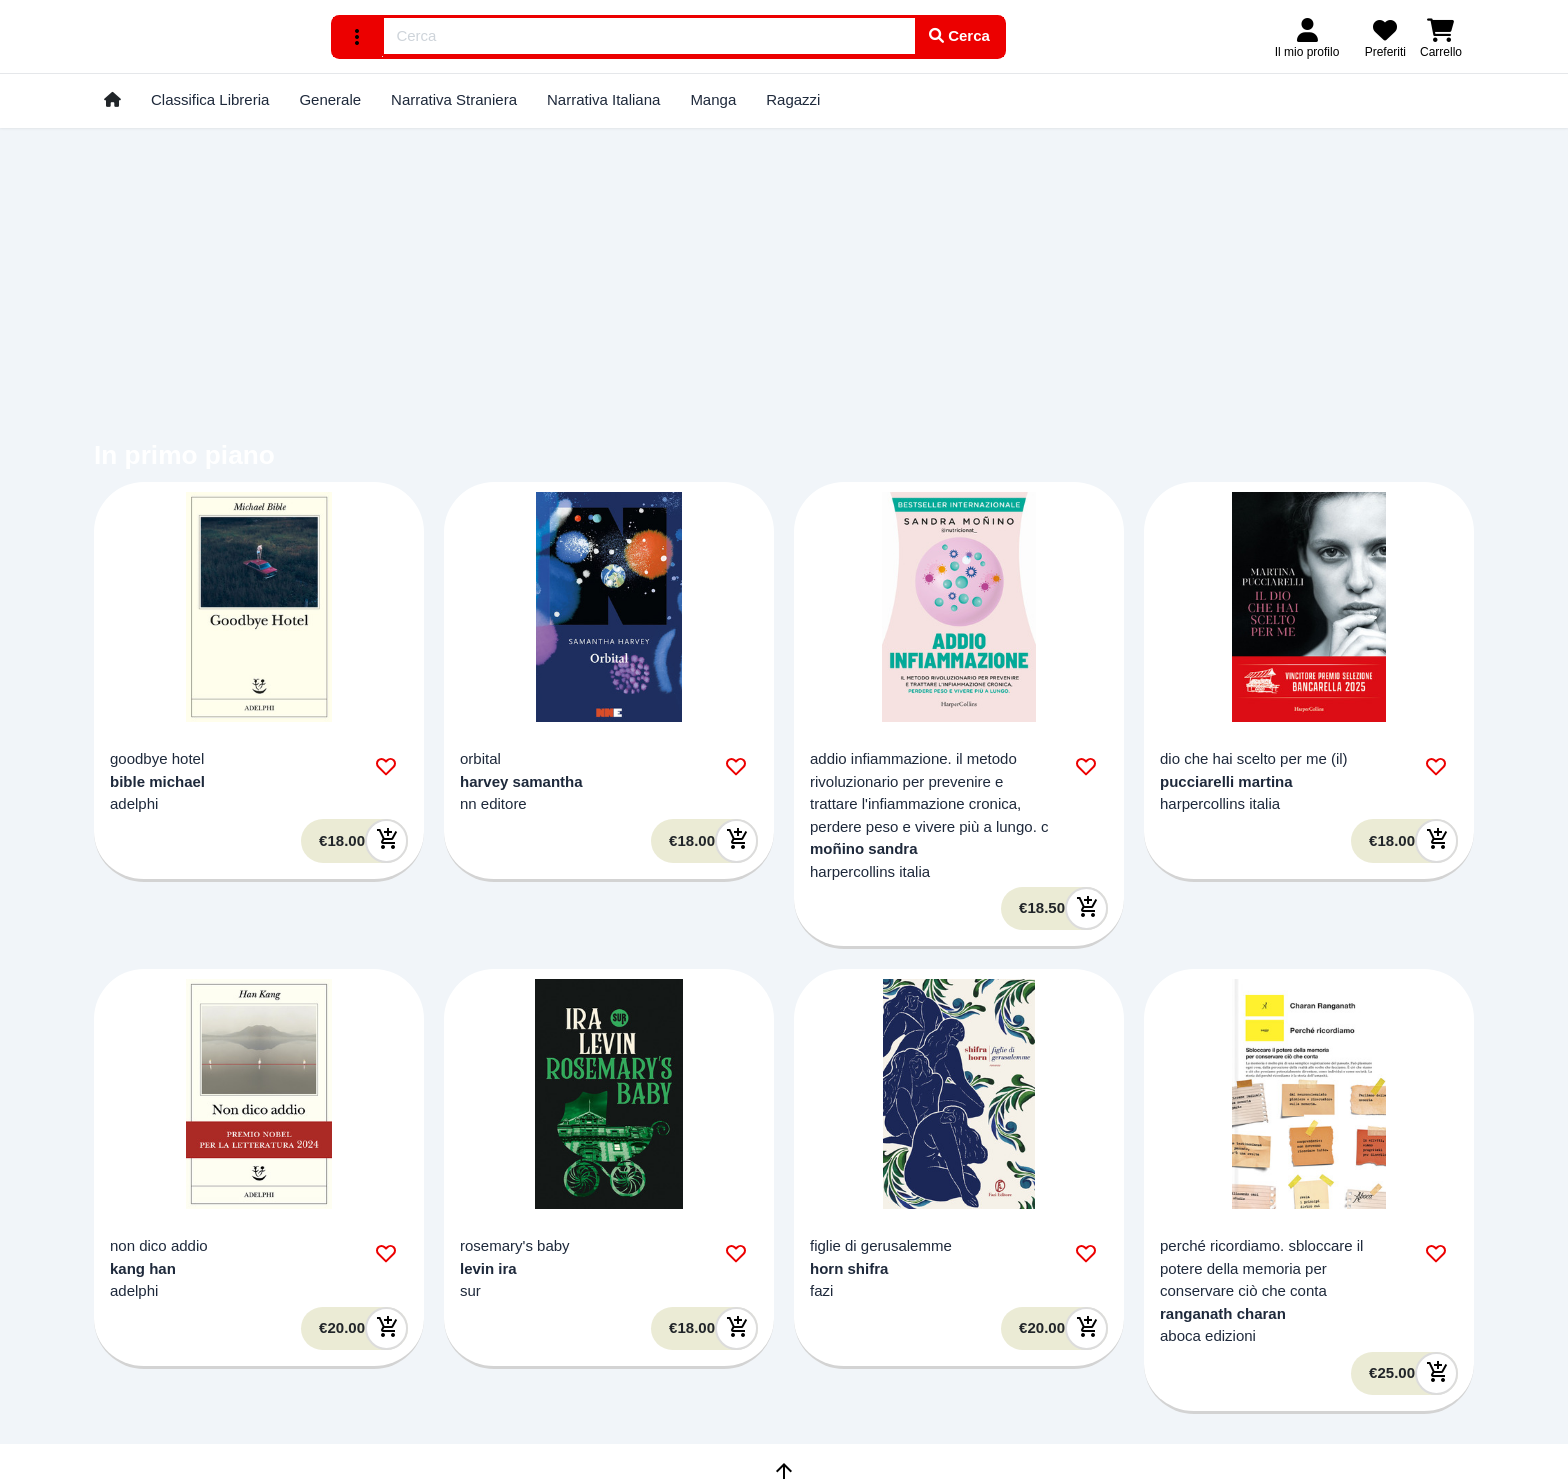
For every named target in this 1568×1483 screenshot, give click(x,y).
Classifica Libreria (210, 99)
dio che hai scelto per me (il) (1254, 758)
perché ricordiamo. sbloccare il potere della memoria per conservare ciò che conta (1261, 1268)
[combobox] (650, 36)
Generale (330, 99)
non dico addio (159, 1245)
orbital (480, 758)
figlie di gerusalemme (881, 1245)
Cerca (959, 35)
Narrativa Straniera (454, 99)
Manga (713, 99)
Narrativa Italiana (603, 99)
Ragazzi (793, 99)
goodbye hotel (157, 758)
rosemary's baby (515, 1245)
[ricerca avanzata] (358, 37)
